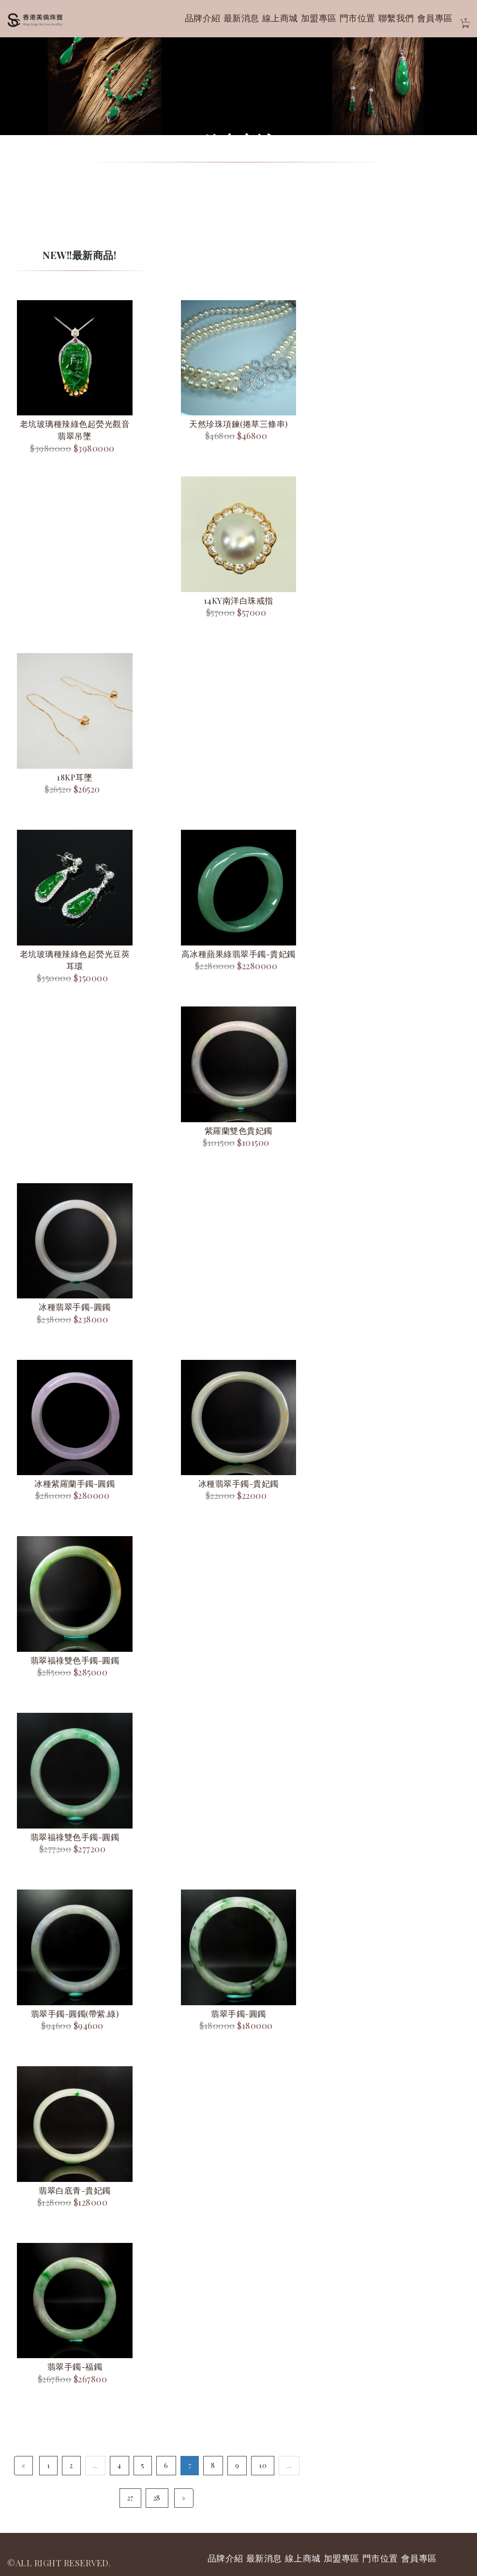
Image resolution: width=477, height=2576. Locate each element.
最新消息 (241, 18)
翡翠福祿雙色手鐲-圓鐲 (74, 1660)
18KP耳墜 (74, 777)
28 (157, 2497)
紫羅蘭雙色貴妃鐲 (238, 1130)
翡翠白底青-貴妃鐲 (75, 2190)
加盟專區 (319, 18)
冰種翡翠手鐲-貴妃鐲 (238, 1483)
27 (130, 2497)
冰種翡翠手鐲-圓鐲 (75, 1306)
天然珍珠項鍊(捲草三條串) (238, 423)
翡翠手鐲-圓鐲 (238, 2013)
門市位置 (357, 18)
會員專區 (435, 18)
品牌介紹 (203, 18)
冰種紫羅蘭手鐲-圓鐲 (74, 1483)
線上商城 (280, 18)
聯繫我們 (396, 18)
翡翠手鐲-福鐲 (75, 2366)
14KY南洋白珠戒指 (238, 600)
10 (263, 2465)
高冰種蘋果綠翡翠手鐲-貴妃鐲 (238, 953)
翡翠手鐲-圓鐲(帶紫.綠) (75, 2013)
